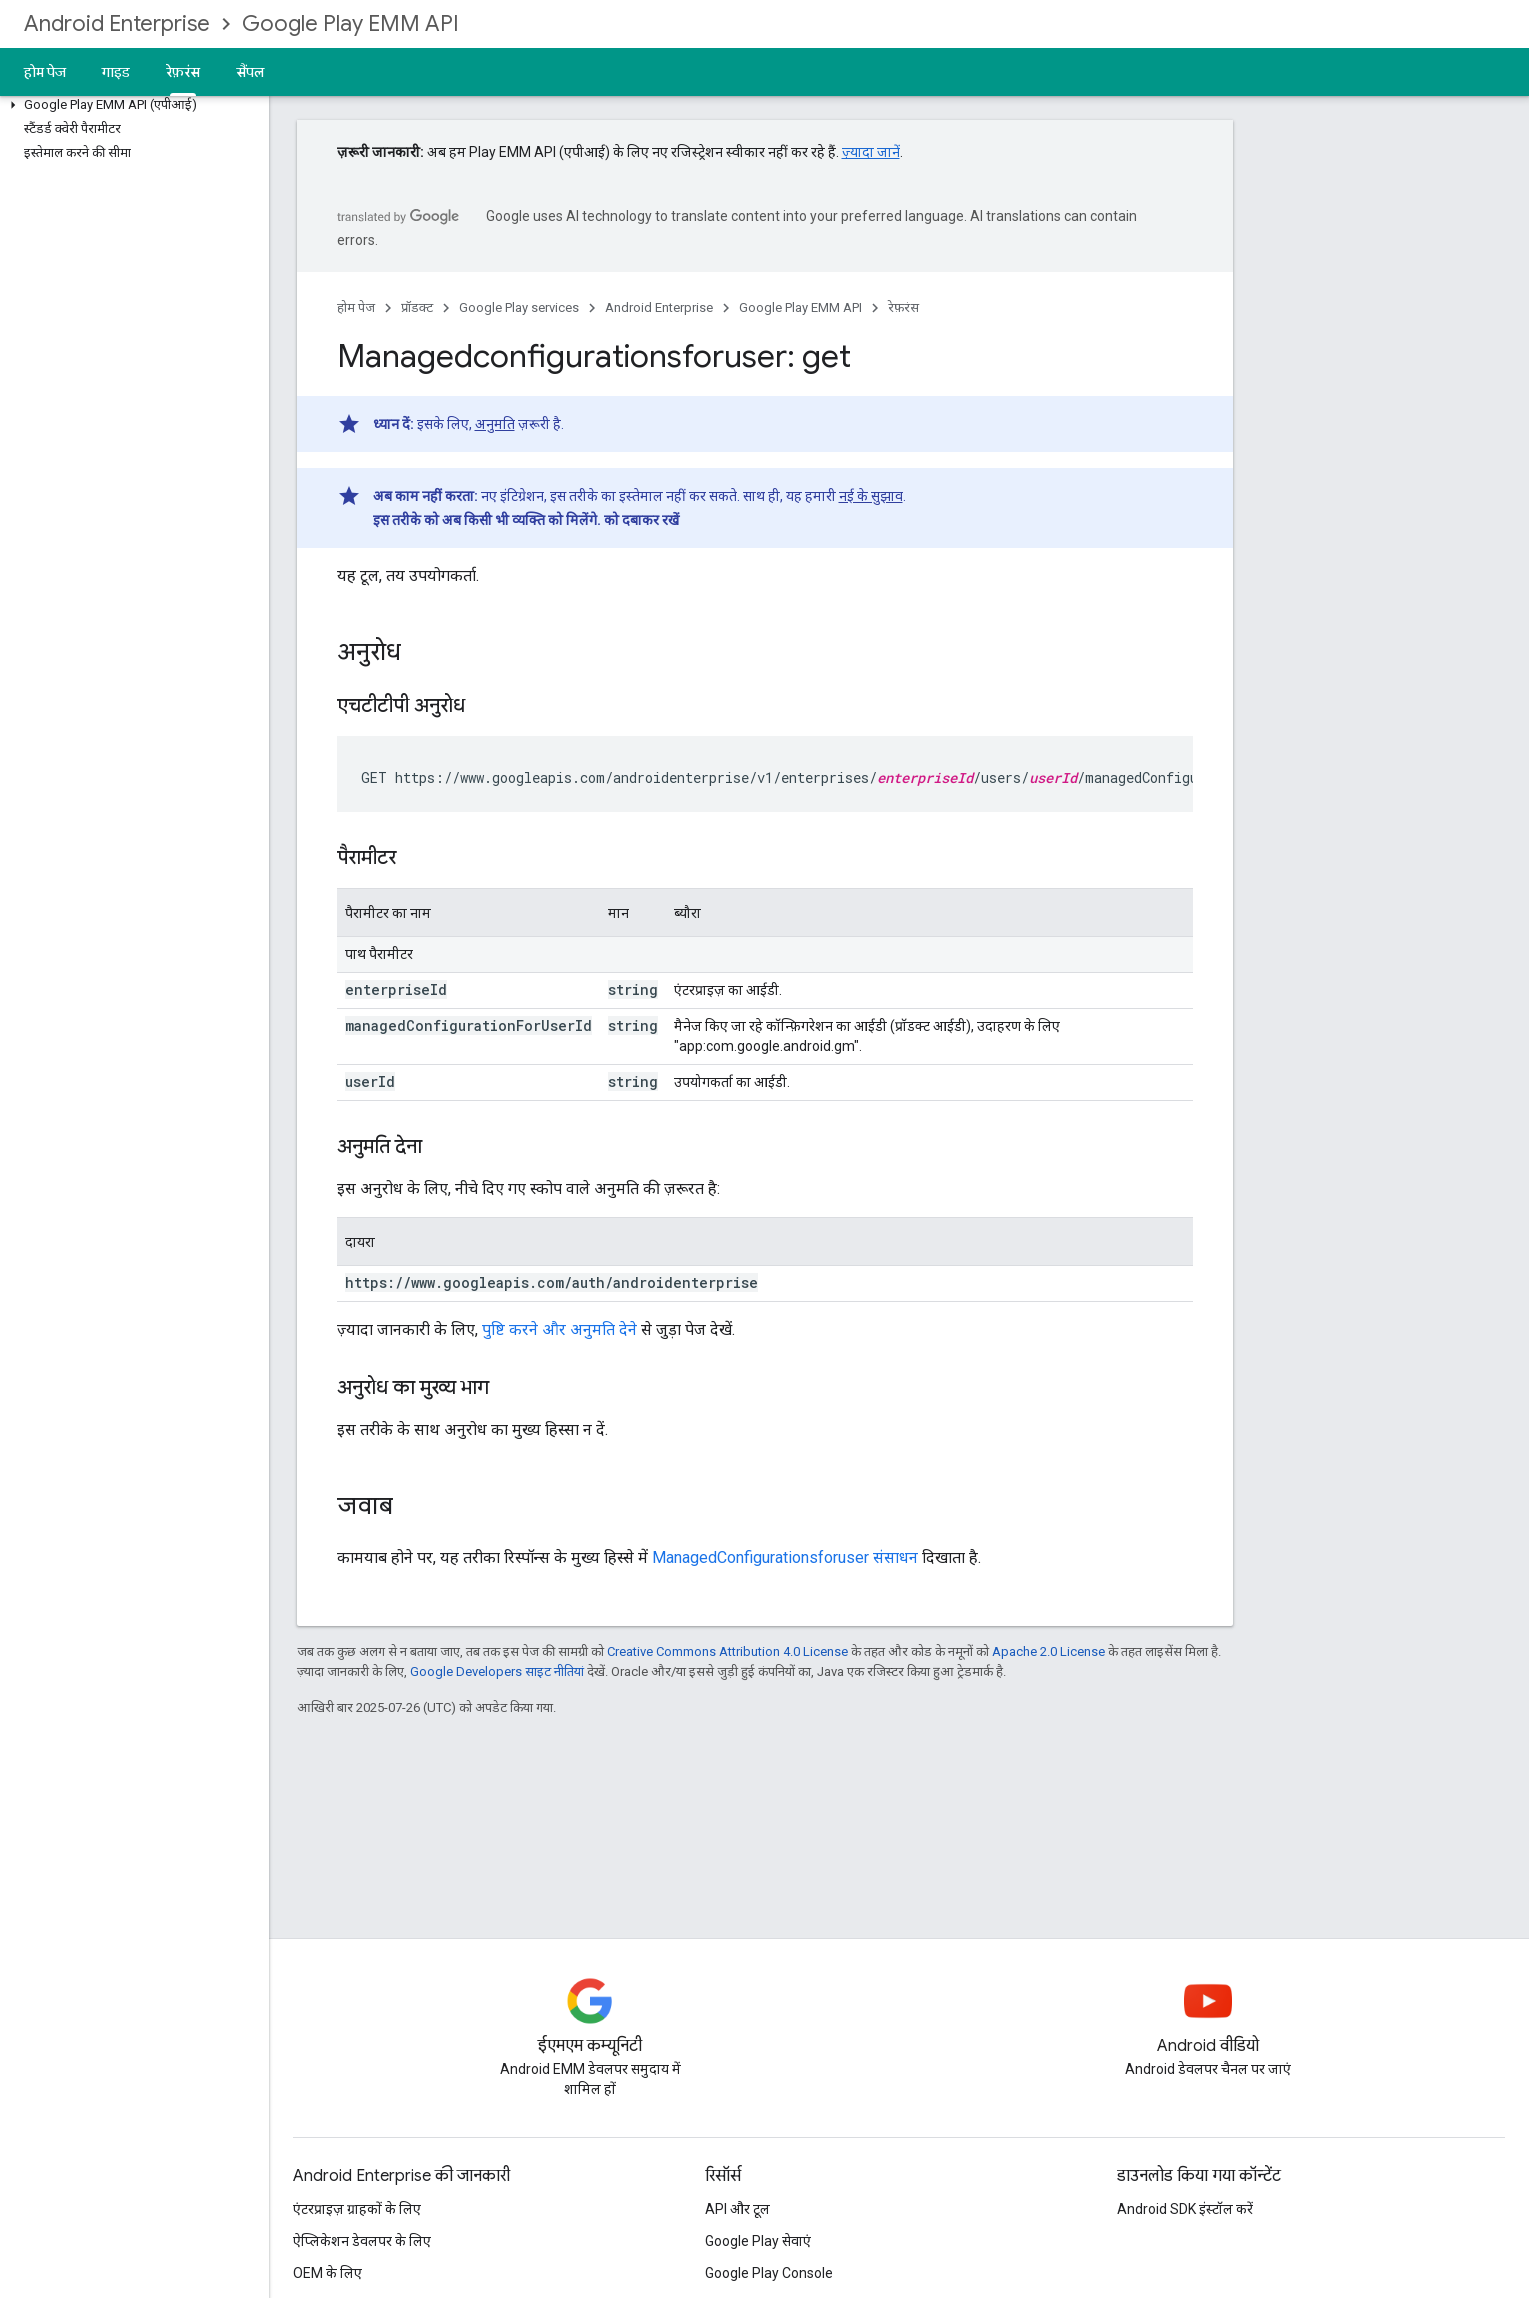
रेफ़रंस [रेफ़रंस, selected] (183, 72)
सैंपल (250, 72)
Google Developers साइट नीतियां (497, 1671)
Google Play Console (769, 2273)
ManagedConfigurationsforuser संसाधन (785, 1557)
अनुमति (495, 424)
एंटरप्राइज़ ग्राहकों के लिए (357, 2209)
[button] (130, 105)
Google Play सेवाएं (758, 2241)
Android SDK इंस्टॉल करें (1185, 2209)
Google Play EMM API (350, 23)
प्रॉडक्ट (417, 307)
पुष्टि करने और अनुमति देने (559, 1329)
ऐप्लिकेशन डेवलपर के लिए (362, 2241)
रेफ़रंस (903, 307)
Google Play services (519, 307)
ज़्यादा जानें (871, 152)
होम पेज (45, 72)
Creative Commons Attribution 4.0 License (727, 1651)
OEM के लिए (327, 2273)
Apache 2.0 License (1048, 1651)
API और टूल (737, 2209)
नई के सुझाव (871, 496)
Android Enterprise (117, 23)
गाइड (116, 72)
